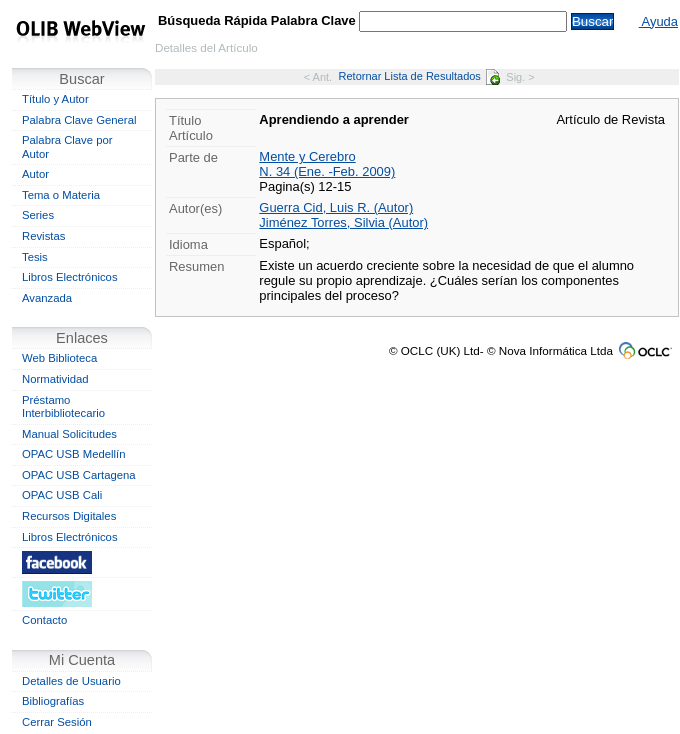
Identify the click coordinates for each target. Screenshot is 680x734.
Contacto (44, 620)
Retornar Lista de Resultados (419, 76)
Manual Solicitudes (69, 434)
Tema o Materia (61, 195)
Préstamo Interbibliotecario (63, 407)
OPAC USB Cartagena (79, 475)
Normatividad (55, 379)
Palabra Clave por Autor (67, 147)
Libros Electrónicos (70, 277)
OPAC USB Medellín (74, 454)
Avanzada (47, 298)
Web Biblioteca (59, 358)
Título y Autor (55, 99)
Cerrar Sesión (57, 722)
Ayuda (658, 21)
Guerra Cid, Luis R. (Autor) (336, 207)
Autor (35, 174)
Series (38, 215)
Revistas (43, 236)
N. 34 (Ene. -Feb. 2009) (327, 171)
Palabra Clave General (79, 120)
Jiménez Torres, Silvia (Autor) (343, 222)
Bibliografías (53, 701)
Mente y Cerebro (307, 156)
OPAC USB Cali (62, 495)
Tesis (35, 257)
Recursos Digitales (69, 516)
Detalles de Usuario (71, 681)
